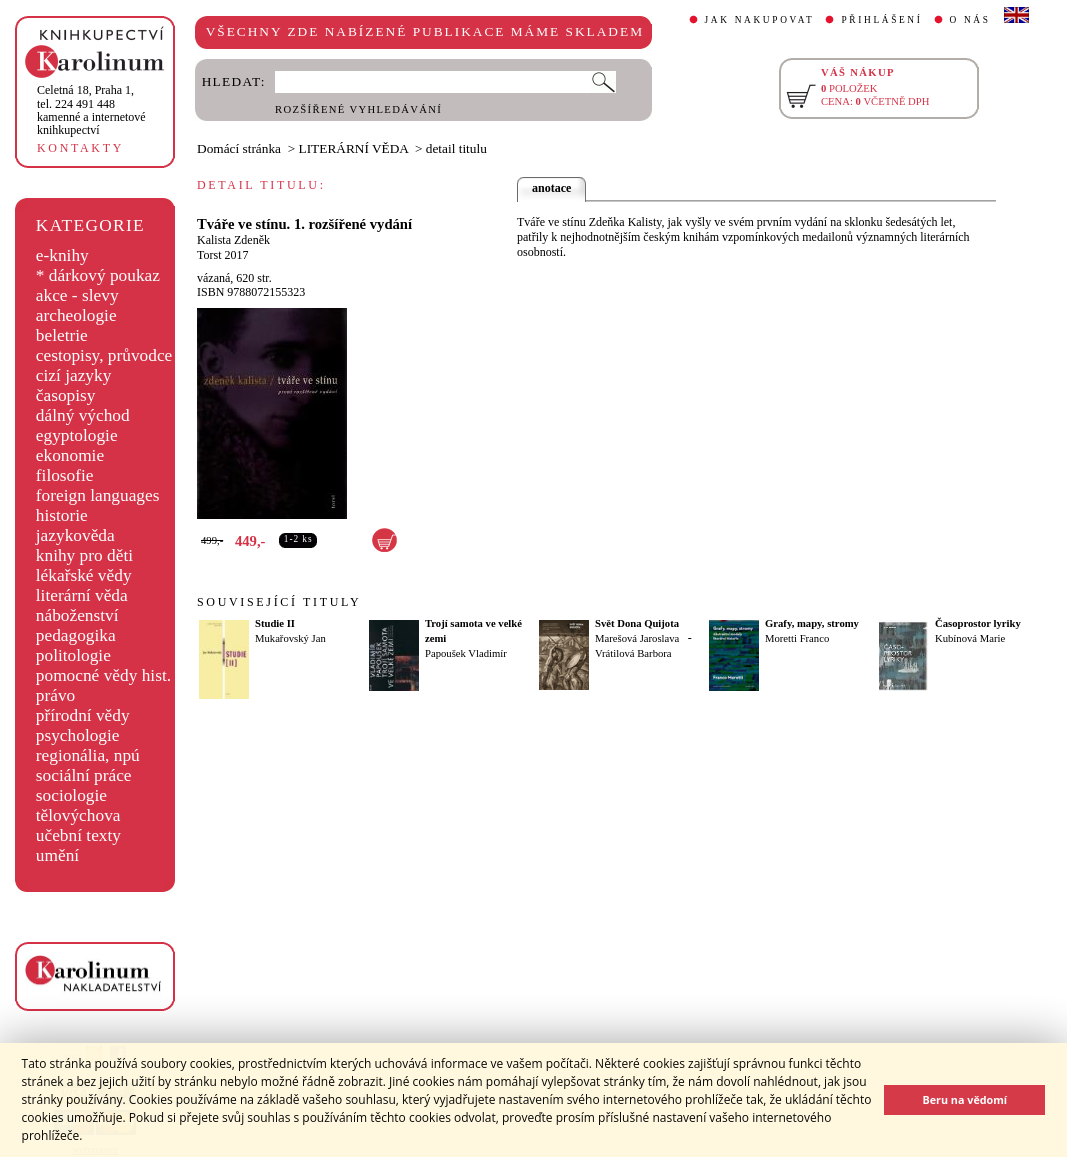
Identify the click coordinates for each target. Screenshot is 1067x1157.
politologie (73, 655)
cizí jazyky (74, 375)
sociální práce (84, 775)
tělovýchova (78, 815)
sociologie (71, 795)
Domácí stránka (239, 148)
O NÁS (970, 20)
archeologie (76, 315)
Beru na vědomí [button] (964, 1099)
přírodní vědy (83, 715)
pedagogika (76, 635)
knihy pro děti (84, 555)
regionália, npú (88, 755)
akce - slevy (77, 295)
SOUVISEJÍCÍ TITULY (279, 602)
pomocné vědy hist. (103, 675)
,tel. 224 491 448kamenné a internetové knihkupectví (91, 110)
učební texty (78, 835)
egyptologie (77, 435)
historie (62, 515)
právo (55, 695)
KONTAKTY (80, 148)
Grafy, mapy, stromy (812, 623)
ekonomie (70, 455)
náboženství (77, 615)
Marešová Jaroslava (637, 638)
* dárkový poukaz (98, 275)
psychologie (78, 735)
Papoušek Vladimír (466, 653)
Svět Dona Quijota (637, 623)
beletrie (62, 335)
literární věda (82, 595)
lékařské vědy (84, 575)
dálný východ (83, 415)
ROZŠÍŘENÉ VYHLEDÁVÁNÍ (358, 109)
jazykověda (75, 535)
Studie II (275, 623)
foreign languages (98, 495)
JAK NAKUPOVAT (760, 20)
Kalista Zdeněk (233, 240)
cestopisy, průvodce (104, 355)
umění (57, 855)
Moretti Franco (797, 638)
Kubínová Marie (970, 638)
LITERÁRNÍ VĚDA (354, 148)
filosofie (65, 475)
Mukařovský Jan (290, 638)
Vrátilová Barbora (633, 653)
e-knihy (62, 255)
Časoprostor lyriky (978, 623)
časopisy (66, 395)
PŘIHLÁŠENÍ (881, 20)
